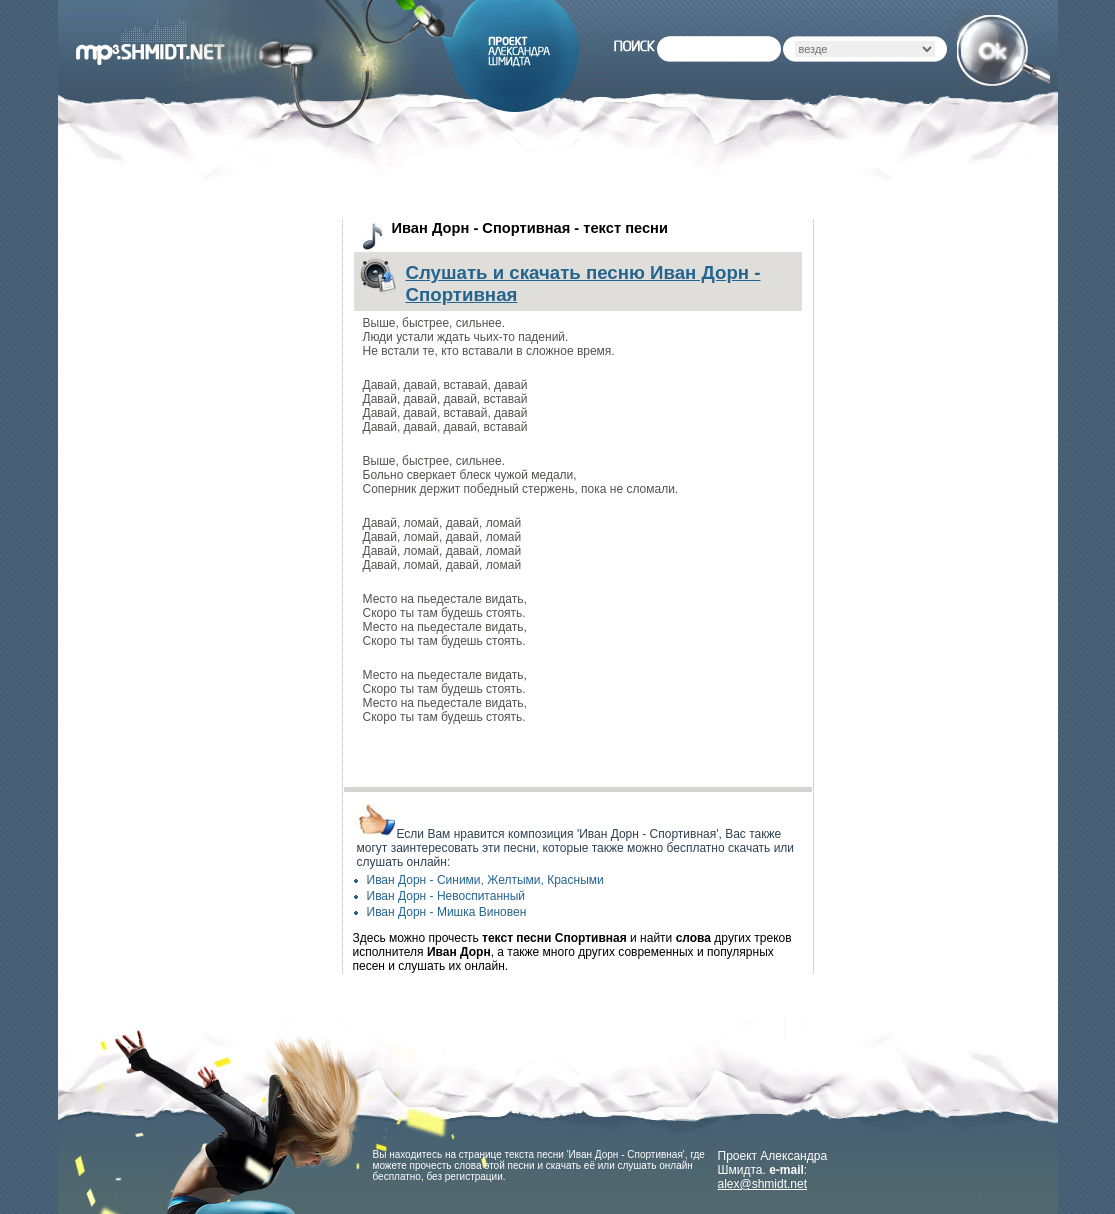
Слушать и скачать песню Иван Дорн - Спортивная (583, 283)
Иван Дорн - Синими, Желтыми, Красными (485, 880)
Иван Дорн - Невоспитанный (446, 896)
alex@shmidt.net (763, 1184)
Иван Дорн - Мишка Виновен (447, 912)
